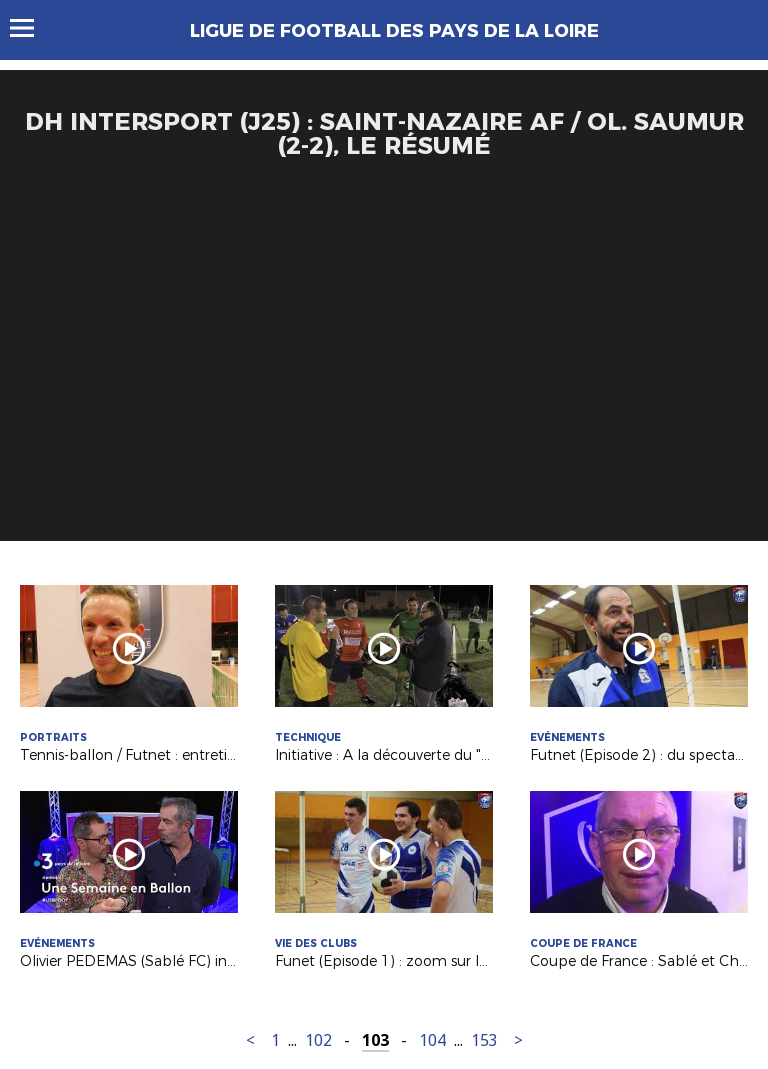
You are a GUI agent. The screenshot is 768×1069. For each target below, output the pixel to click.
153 (484, 1040)
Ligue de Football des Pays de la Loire (394, 31)
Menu (31, 28)
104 (432, 1040)
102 (318, 1040)
